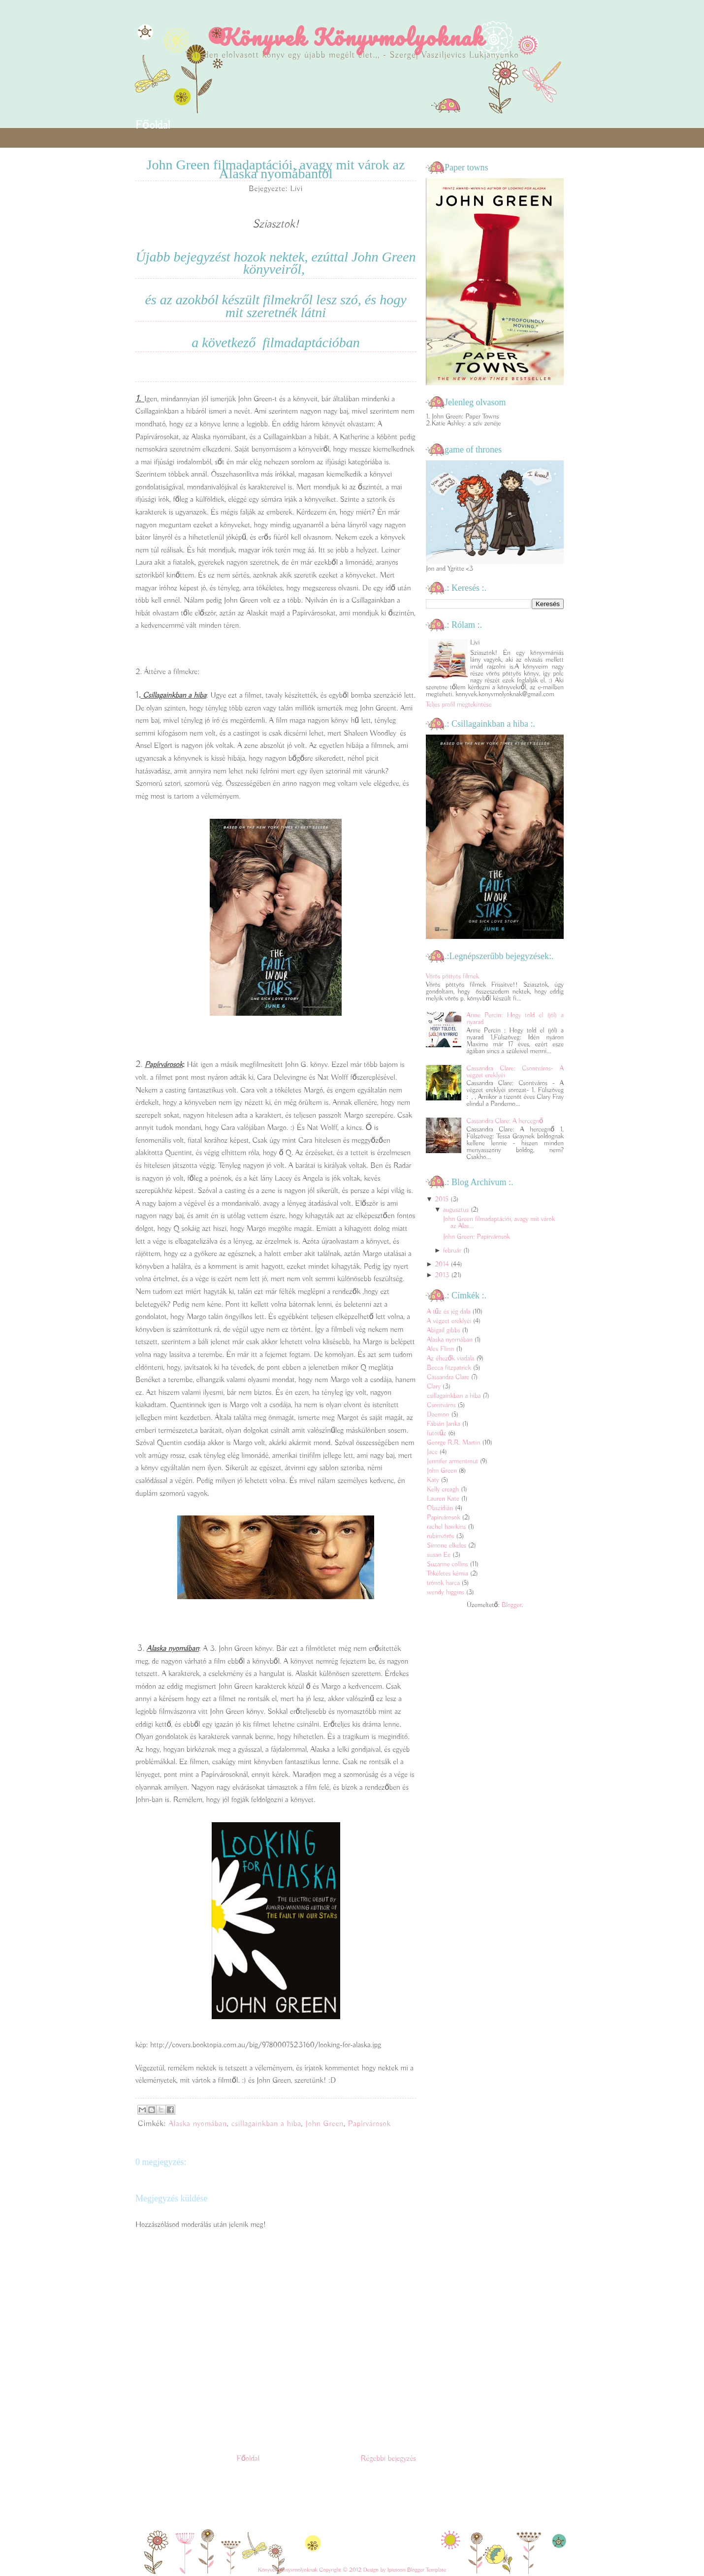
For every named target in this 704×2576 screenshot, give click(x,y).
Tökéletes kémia (448, 1573)
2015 (441, 1199)
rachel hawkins (447, 1526)
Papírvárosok (369, 2124)
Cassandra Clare (449, 1377)
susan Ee (439, 1554)
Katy (434, 1480)
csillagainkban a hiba (266, 2124)
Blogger (511, 1605)
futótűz (437, 1433)
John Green (324, 2124)
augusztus (456, 1209)
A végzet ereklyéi (450, 1321)
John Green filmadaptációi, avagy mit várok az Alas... (499, 1222)
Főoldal (152, 125)
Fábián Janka (444, 1423)
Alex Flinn (441, 1349)
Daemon (439, 1414)
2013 (442, 1275)
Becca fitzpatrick (450, 1367)
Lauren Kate (444, 1498)
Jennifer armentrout (453, 1461)
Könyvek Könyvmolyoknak (352, 37)
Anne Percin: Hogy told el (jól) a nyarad (515, 1019)
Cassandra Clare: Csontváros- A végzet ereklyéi (515, 1072)
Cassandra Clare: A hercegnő (505, 1121)
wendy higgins (446, 1592)
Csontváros (442, 1405)
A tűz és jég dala (449, 1311)
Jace (433, 1452)
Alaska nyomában (198, 2124)
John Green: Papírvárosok (476, 1236)
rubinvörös (441, 1536)
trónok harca (444, 1582)
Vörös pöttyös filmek (452, 976)
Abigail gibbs (444, 1330)
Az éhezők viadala (451, 1358)
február (452, 1250)
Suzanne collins (448, 1564)
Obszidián (441, 1508)
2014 (442, 1264)
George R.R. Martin (454, 1442)
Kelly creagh (444, 1489)
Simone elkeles (447, 1545)
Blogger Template (426, 2570)
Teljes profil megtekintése (459, 704)
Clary (435, 1386)
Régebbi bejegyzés (388, 2459)
